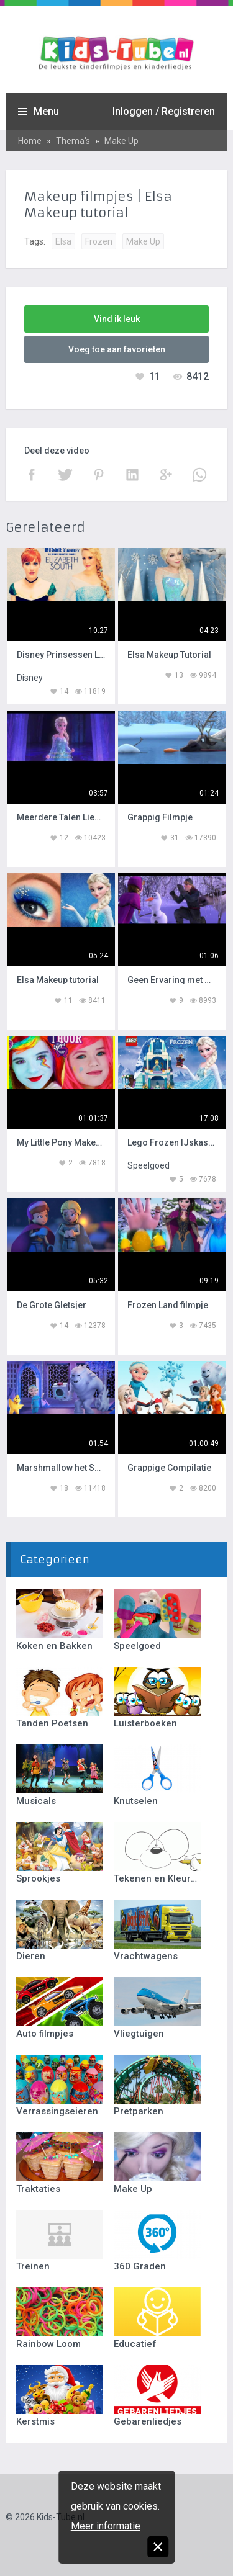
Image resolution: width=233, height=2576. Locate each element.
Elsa (63, 241)
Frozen (98, 241)
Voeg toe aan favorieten (116, 349)
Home (30, 141)
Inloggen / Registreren (163, 111)
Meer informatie (105, 2526)
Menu (46, 111)
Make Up (121, 141)
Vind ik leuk (117, 319)
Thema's (73, 141)
